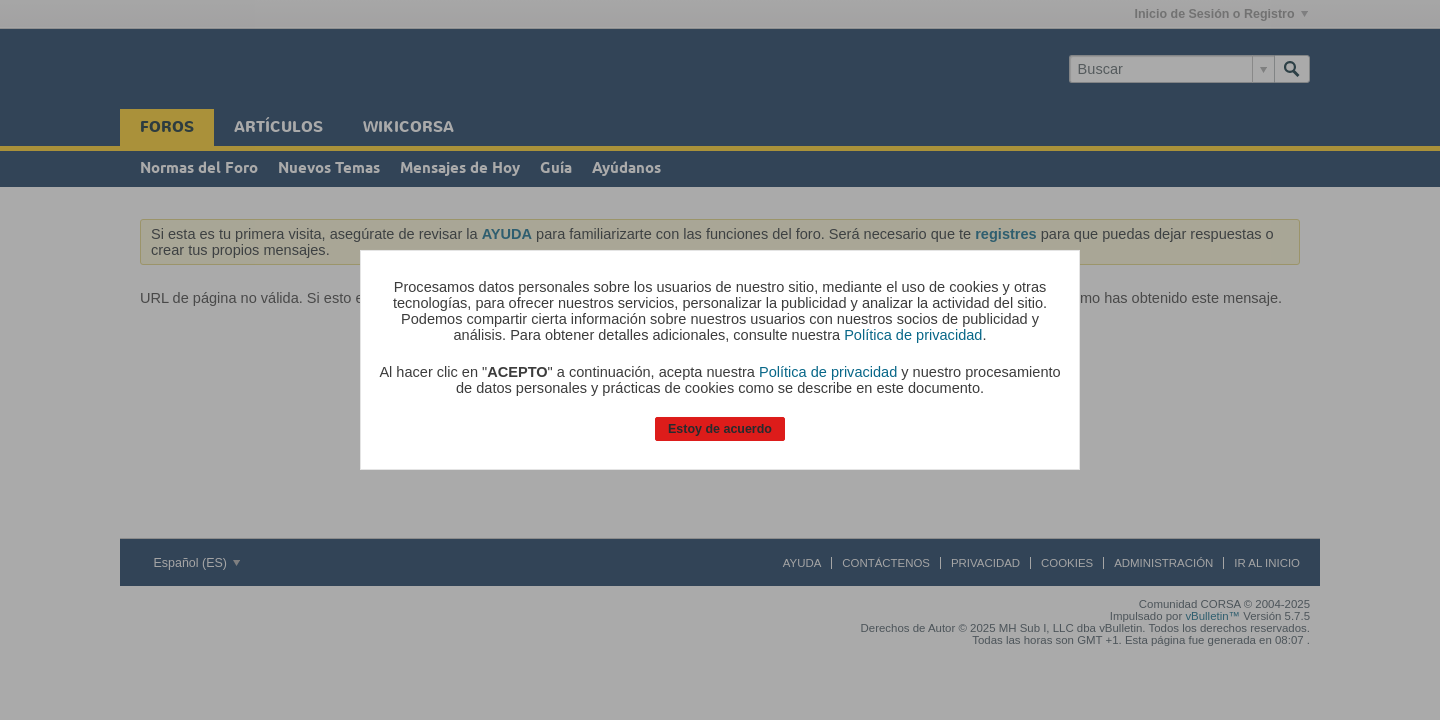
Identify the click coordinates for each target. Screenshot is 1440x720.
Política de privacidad (913, 335)
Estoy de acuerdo (720, 429)
